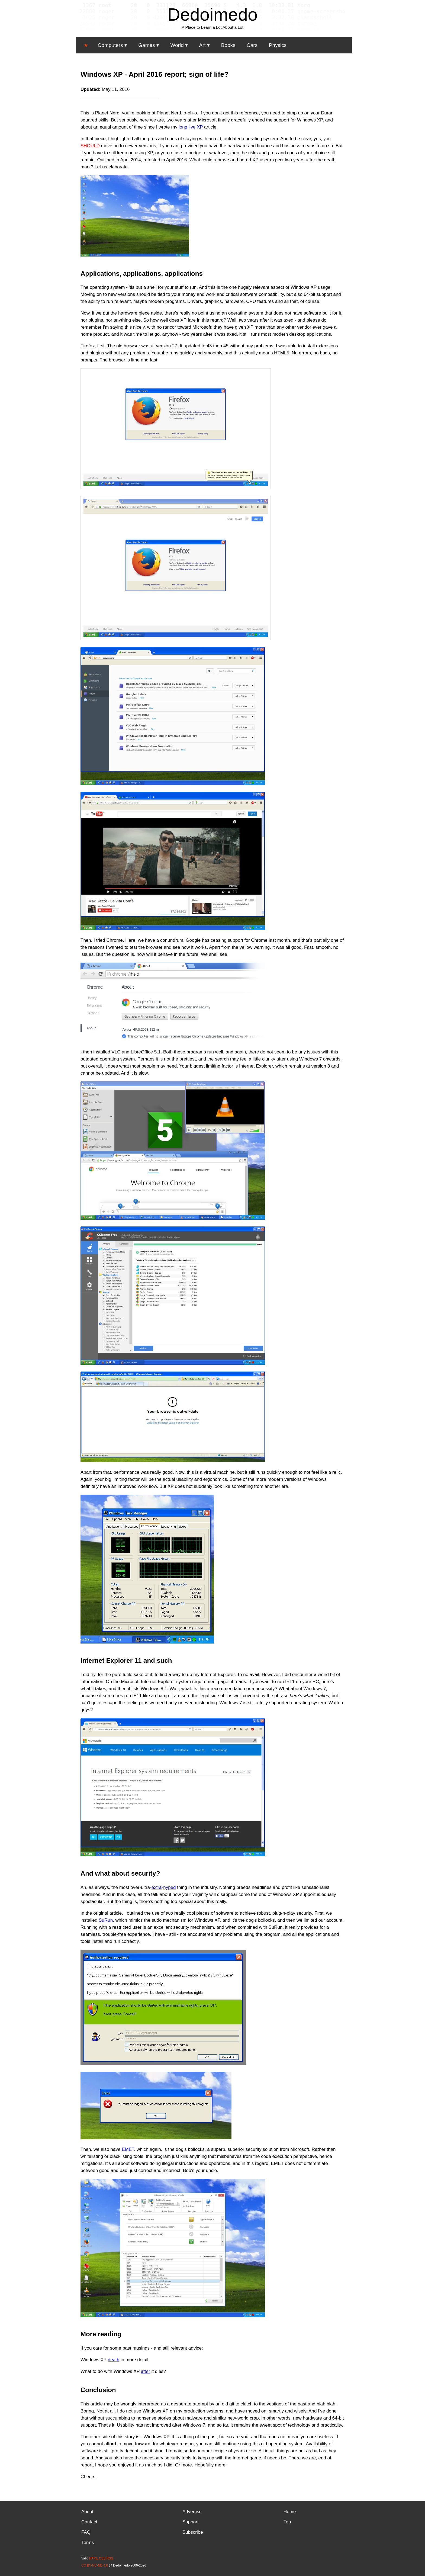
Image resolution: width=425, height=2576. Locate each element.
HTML (93, 2558)
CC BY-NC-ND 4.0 (94, 2565)
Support (190, 2521)
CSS (102, 2558)
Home (290, 2511)
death (114, 2359)
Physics (277, 45)
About (87, 2511)
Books (228, 45)
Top (287, 2521)
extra (157, 1887)
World (176, 45)
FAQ (86, 2532)
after (145, 2371)
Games (146, 45)
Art (202, 45)
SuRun (106, 1920)
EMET (128, 2149)
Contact (89, 2521)
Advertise (192, 2511)
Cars (252, 45)
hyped (169, 1887)
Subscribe (192, 2532)
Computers (110, 45)
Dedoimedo (212, 14)
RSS (110, 2558)
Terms (87, 2542)
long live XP (191, 127)
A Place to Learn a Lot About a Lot (212, 27)
